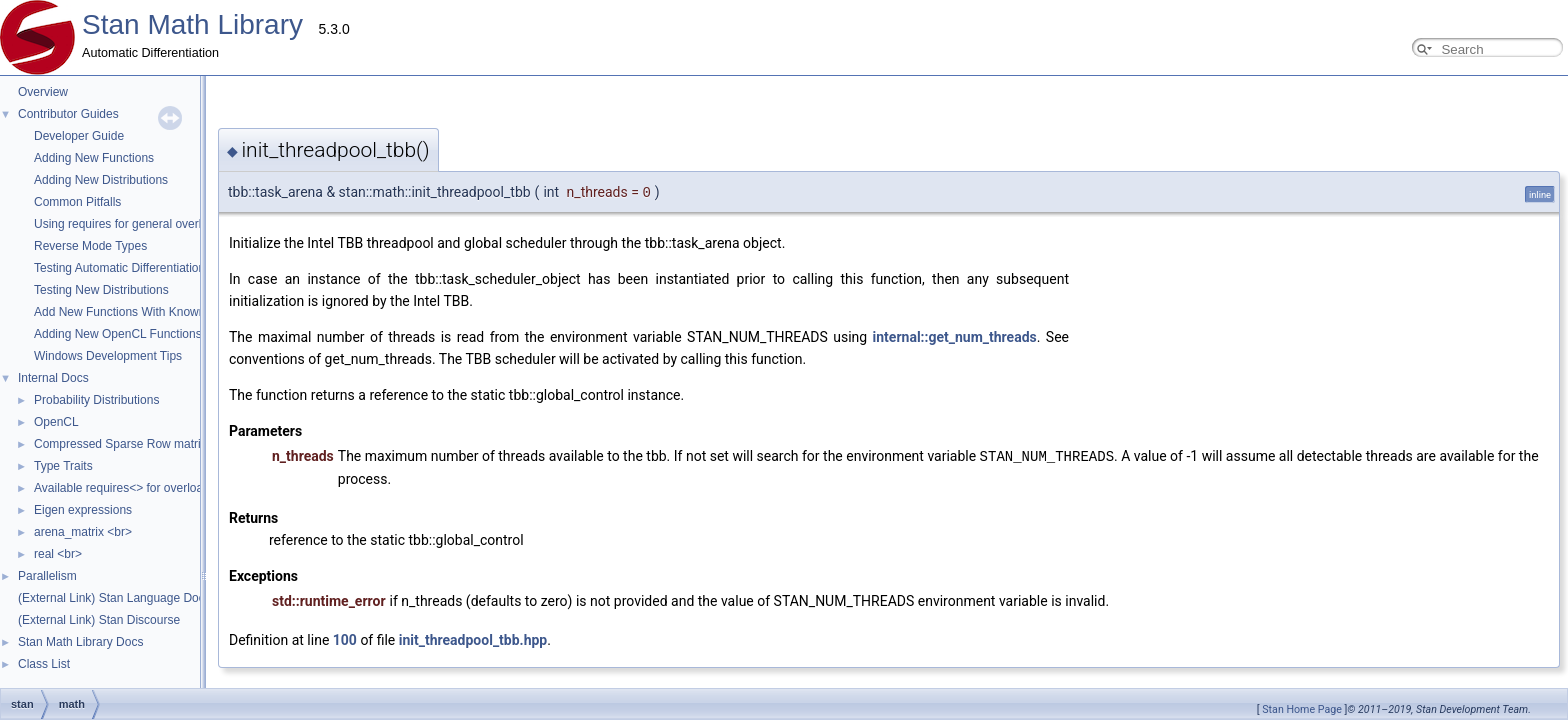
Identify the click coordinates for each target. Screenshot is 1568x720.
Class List (44, 664)
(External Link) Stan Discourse (99, 620)
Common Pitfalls (77, 202)
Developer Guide (79, 136)
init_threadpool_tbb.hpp (273, 617)
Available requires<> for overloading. (131, 488)
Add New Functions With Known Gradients (147, 312)
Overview (43, 92)
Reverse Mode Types (90, 246)
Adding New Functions (94, 158)
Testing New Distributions (101, 290)
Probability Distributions (96, 400)
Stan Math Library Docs (80, 642)
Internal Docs (53, 378)
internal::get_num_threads (755, 337)
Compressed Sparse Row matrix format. (140, 444)
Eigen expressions (83, 510)
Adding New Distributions (101, 180)
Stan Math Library (192, 24)
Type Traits (63, 466)
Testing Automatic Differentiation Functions (147, 268)
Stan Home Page (1302, 709)
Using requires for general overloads (130, 224)
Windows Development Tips (108, 356)
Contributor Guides (68, 114)
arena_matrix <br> (83, 532)
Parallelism (47, 576)
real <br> (58, 554)
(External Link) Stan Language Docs (114, 598)
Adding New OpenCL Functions (118, 334)
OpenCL (56, 422)
